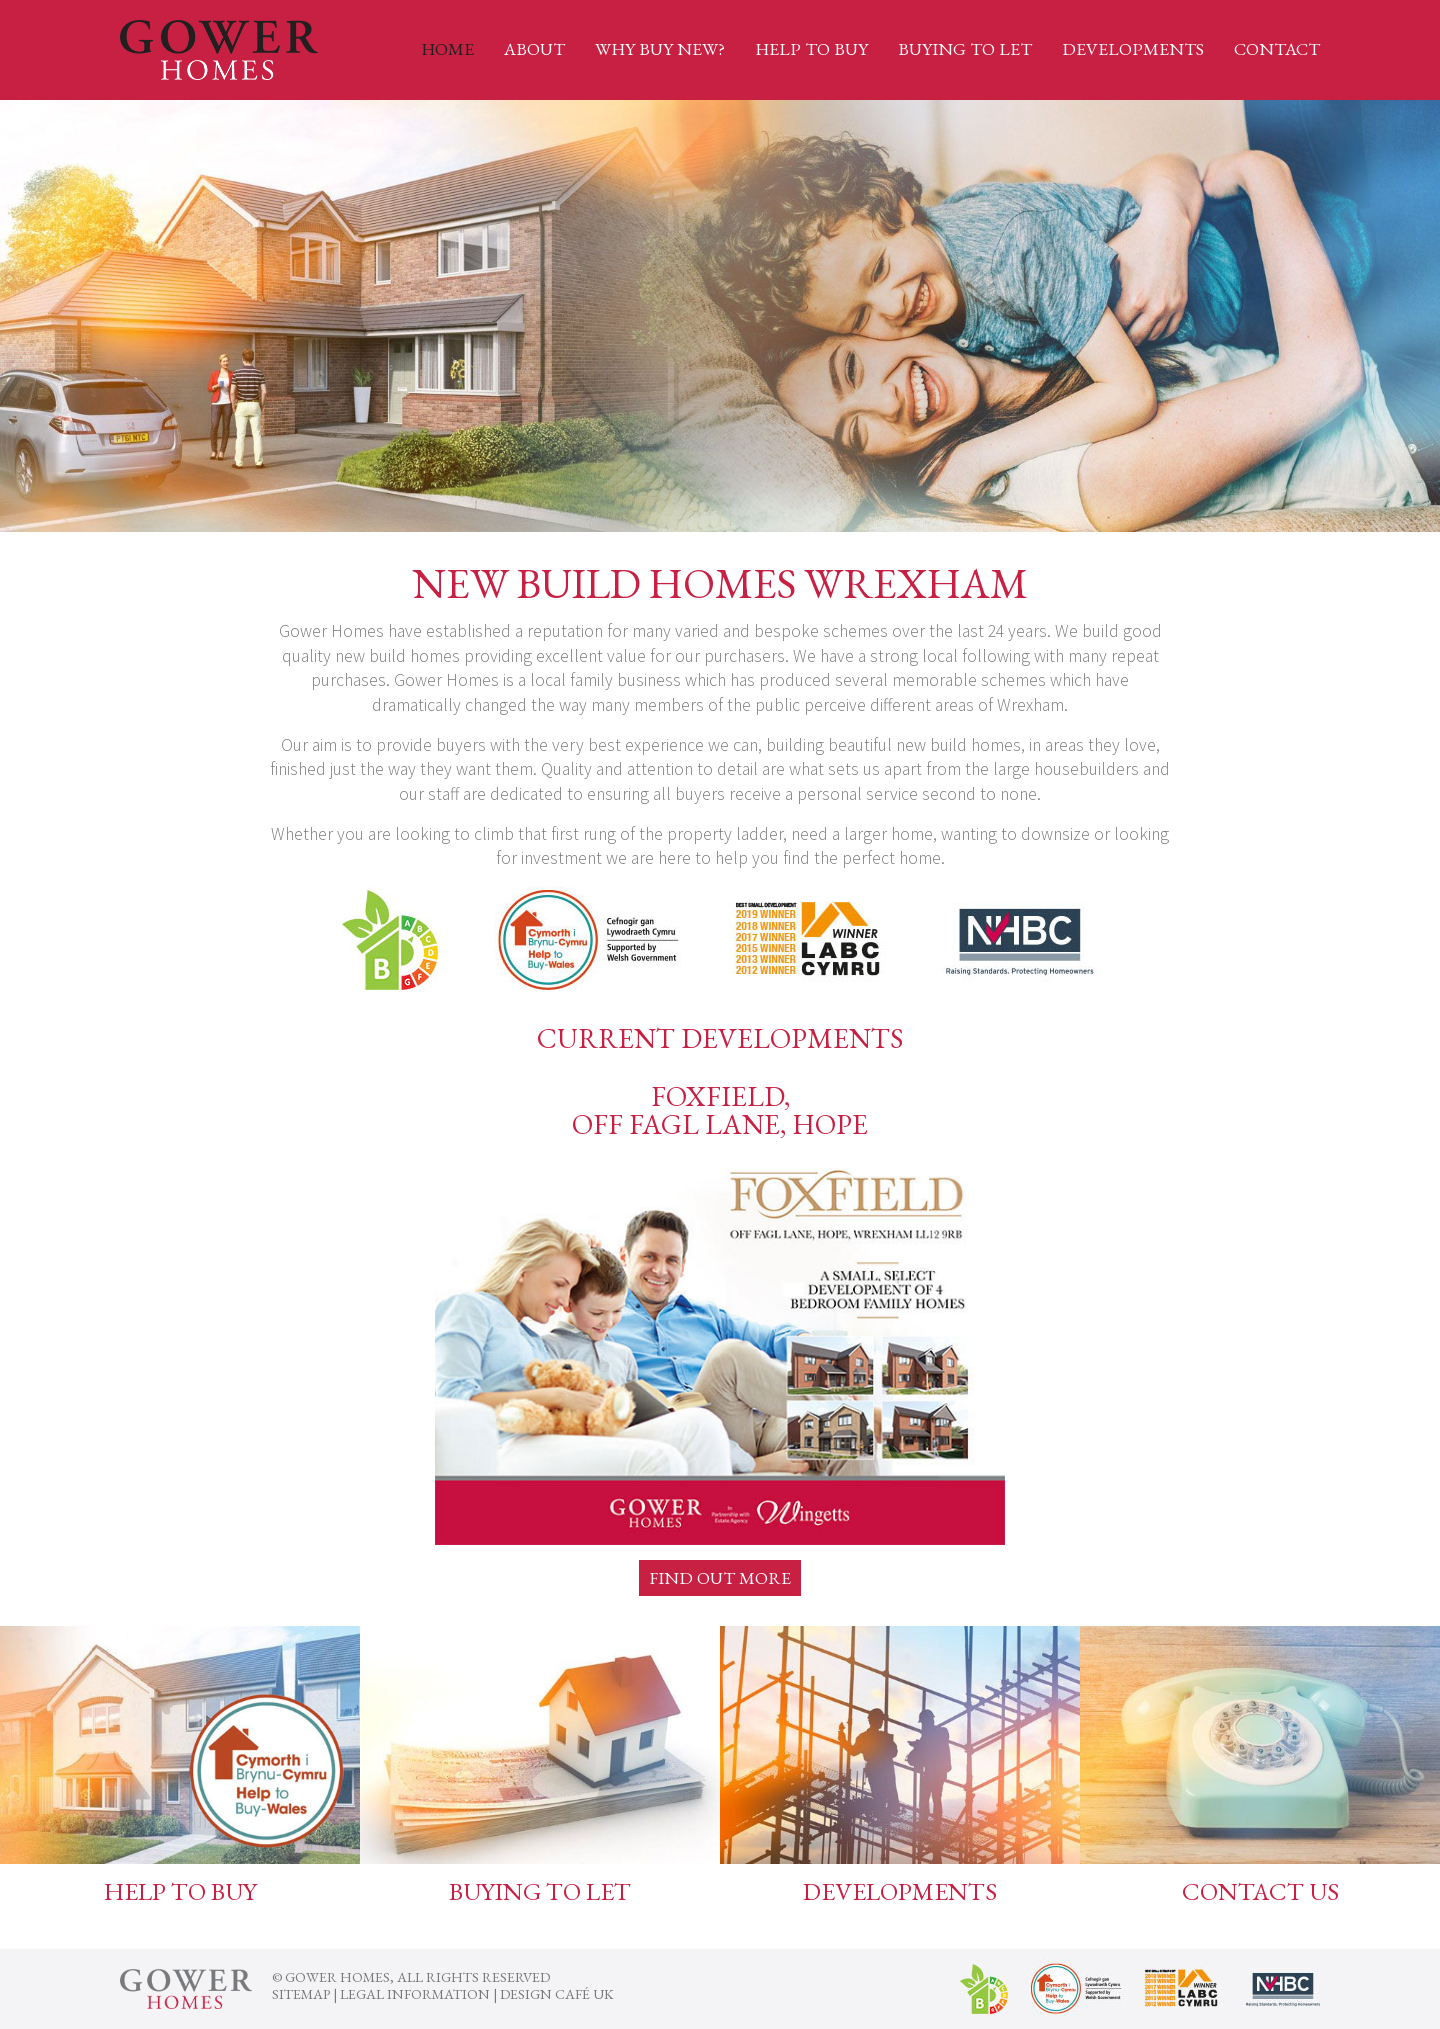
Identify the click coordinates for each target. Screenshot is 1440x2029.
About (534, 48)
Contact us (1260, 1891)
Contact (1277, 48)
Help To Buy (180, 1891)
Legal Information (415, 1994)
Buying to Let (965, 48)
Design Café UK (557, 1994)
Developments (1133, 48)
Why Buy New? (660, 48)
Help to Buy (811, 48)
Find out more (720, 1577)
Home (447, 48)
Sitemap (301, 1994)
